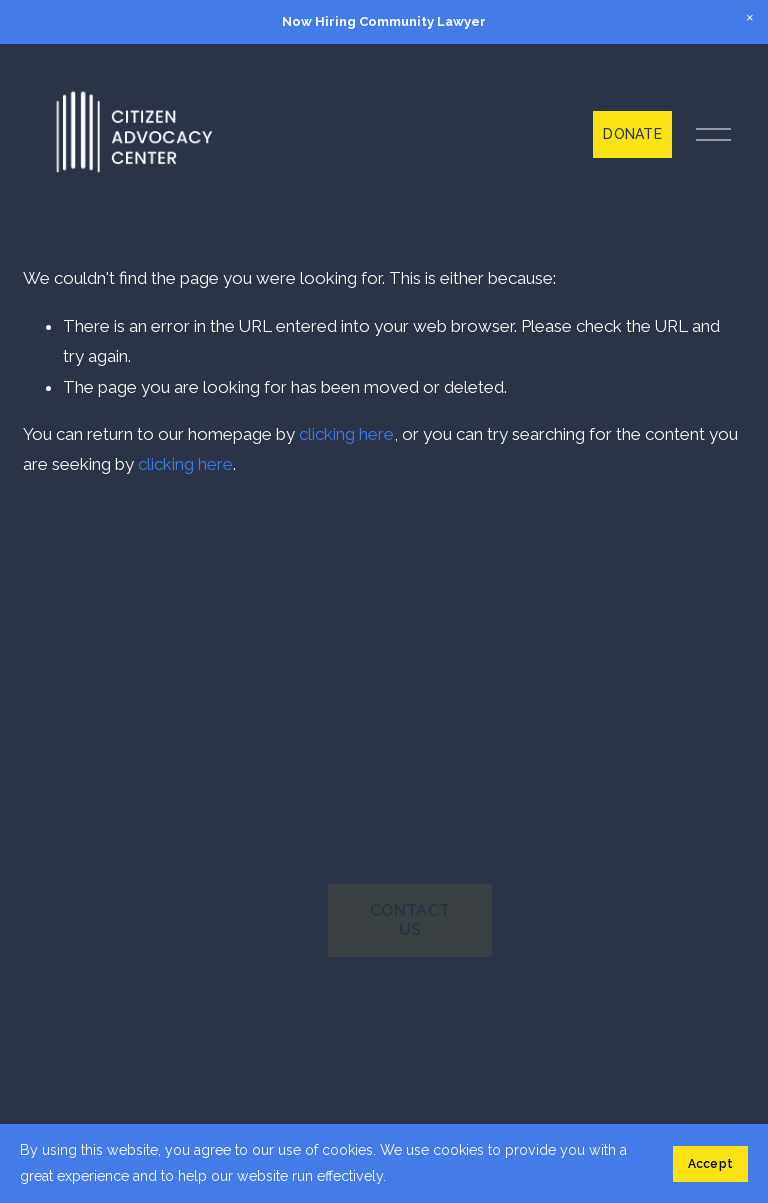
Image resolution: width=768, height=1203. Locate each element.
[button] (750, 18)
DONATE (632, 134)
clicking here (346, 434)
